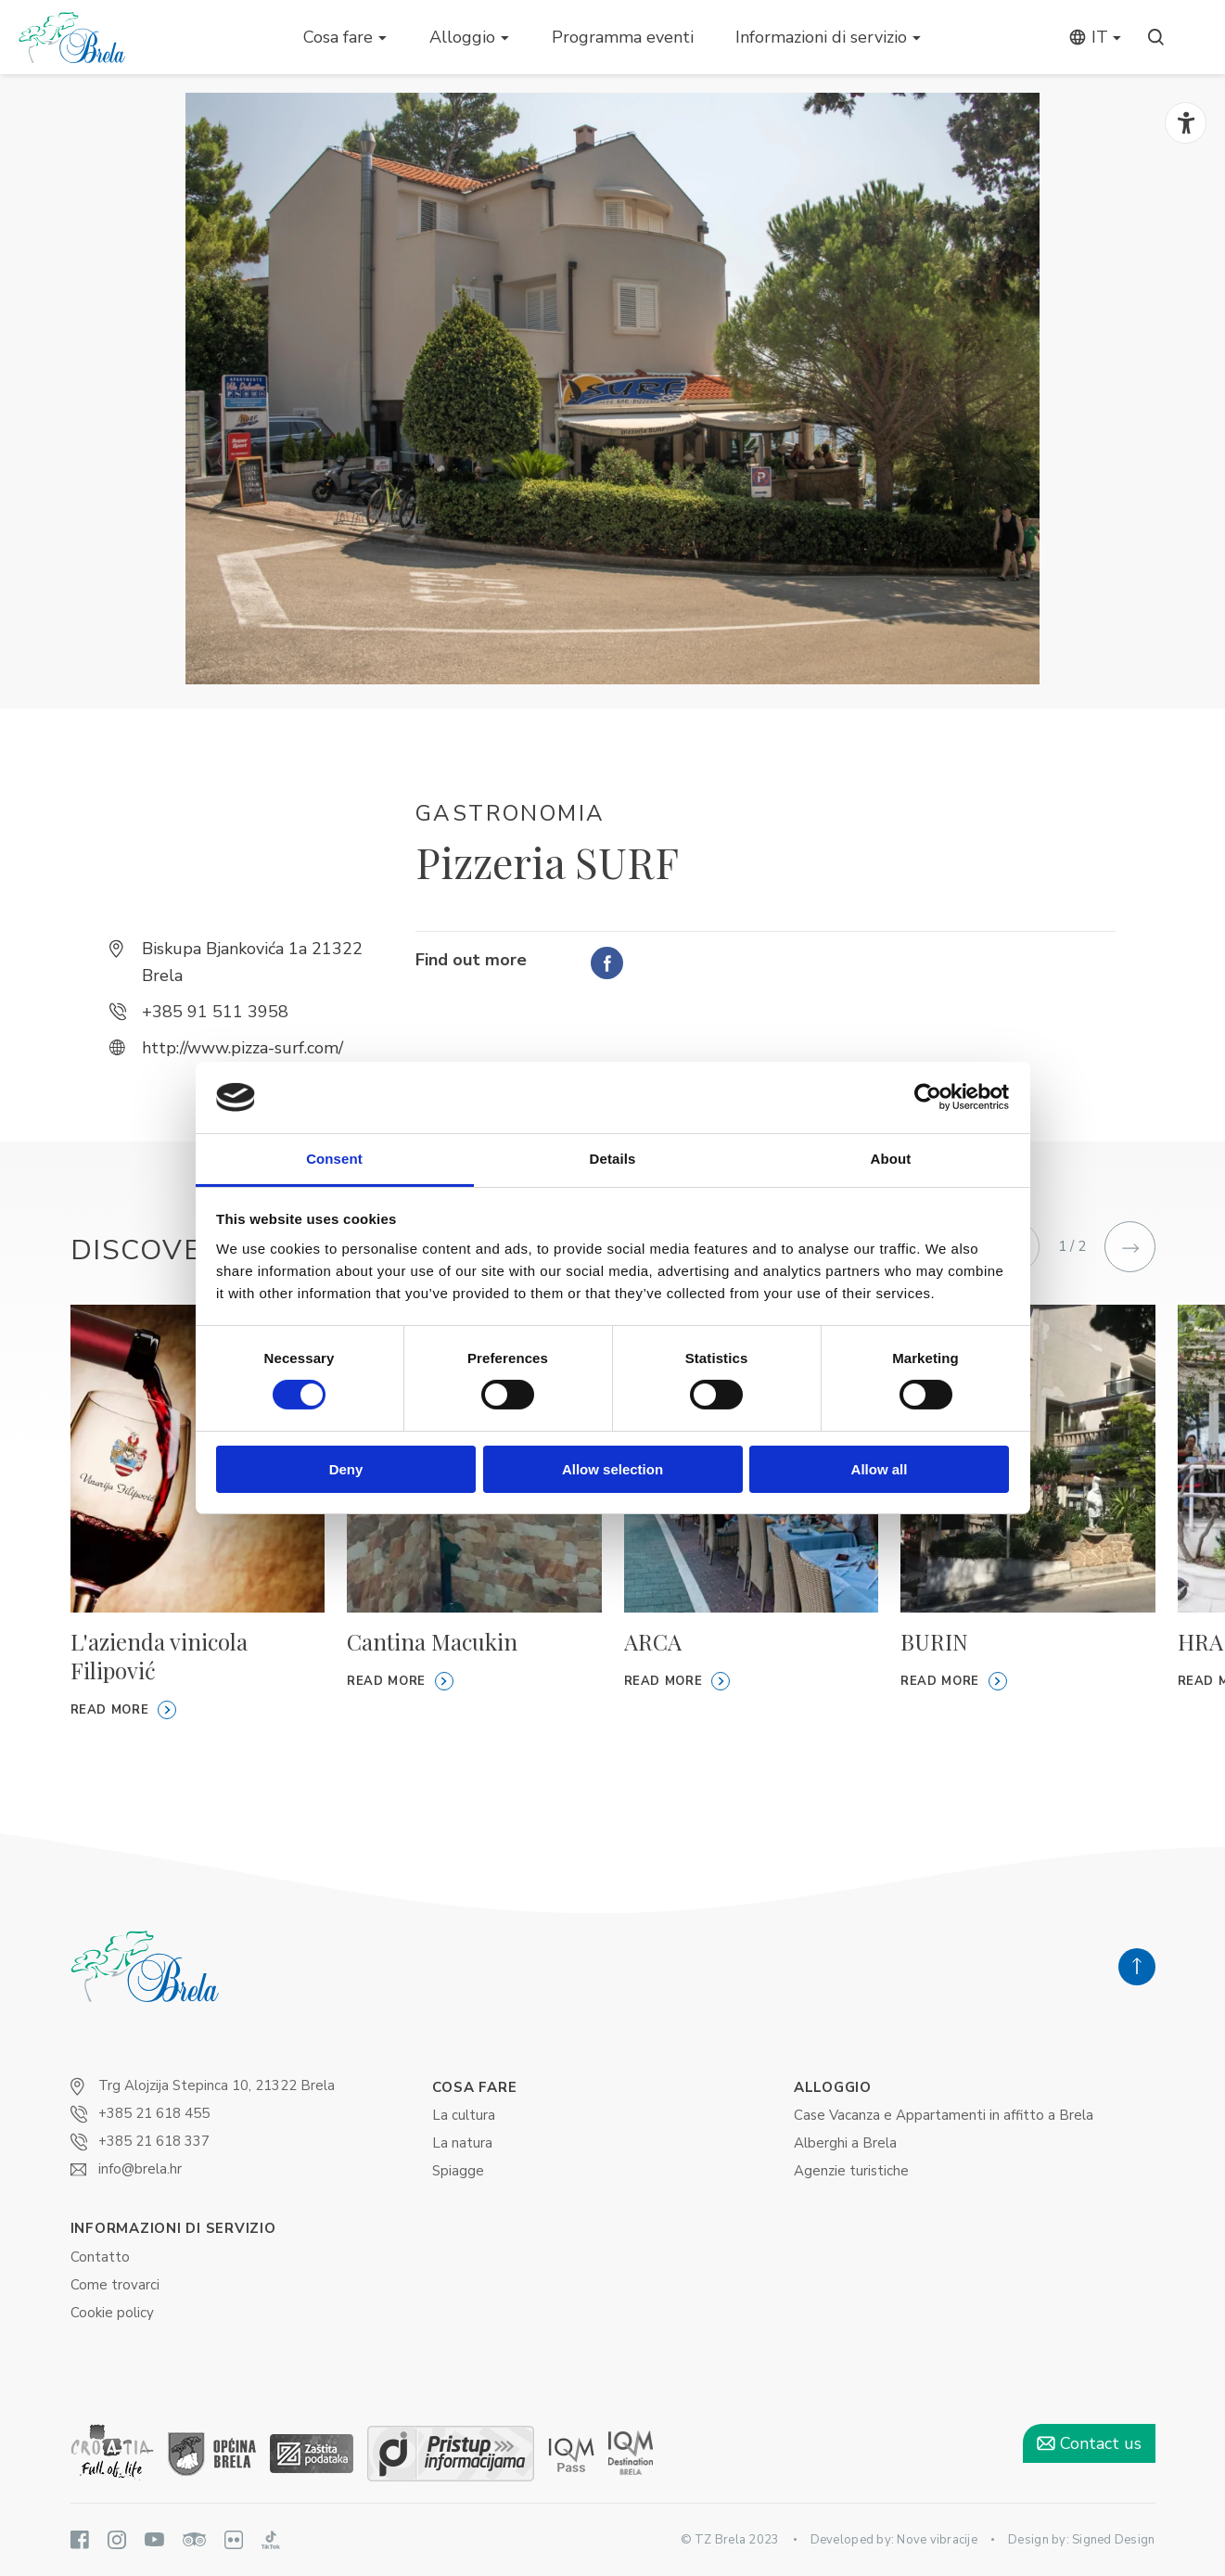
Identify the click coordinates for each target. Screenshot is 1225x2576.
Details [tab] (613, 1159)
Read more (123, 1710)
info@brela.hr (140, 2169)
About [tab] (891, 1159)
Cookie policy (112, 2312)
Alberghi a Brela (845, 2143)
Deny (346, 1469)
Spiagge (458, 2171)
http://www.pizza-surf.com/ (242, 1048)
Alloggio (462, 37)
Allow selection (612, 1469)
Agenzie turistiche (851, 2171)
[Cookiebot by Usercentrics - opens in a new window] (928, 1097)
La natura (462, 2143)
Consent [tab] (334, 1159)
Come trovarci (115, 2285)
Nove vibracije (937, 2539)
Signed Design (1113, 2539)
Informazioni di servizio (821, 37)
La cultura (463, 2115)
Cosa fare (338, 37)
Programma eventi (623, 37)
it (1088, 37)
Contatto (100, 2257)
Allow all (879, 1469)
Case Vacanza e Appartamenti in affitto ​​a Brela (943, 2115)
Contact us (1089, 2443)
